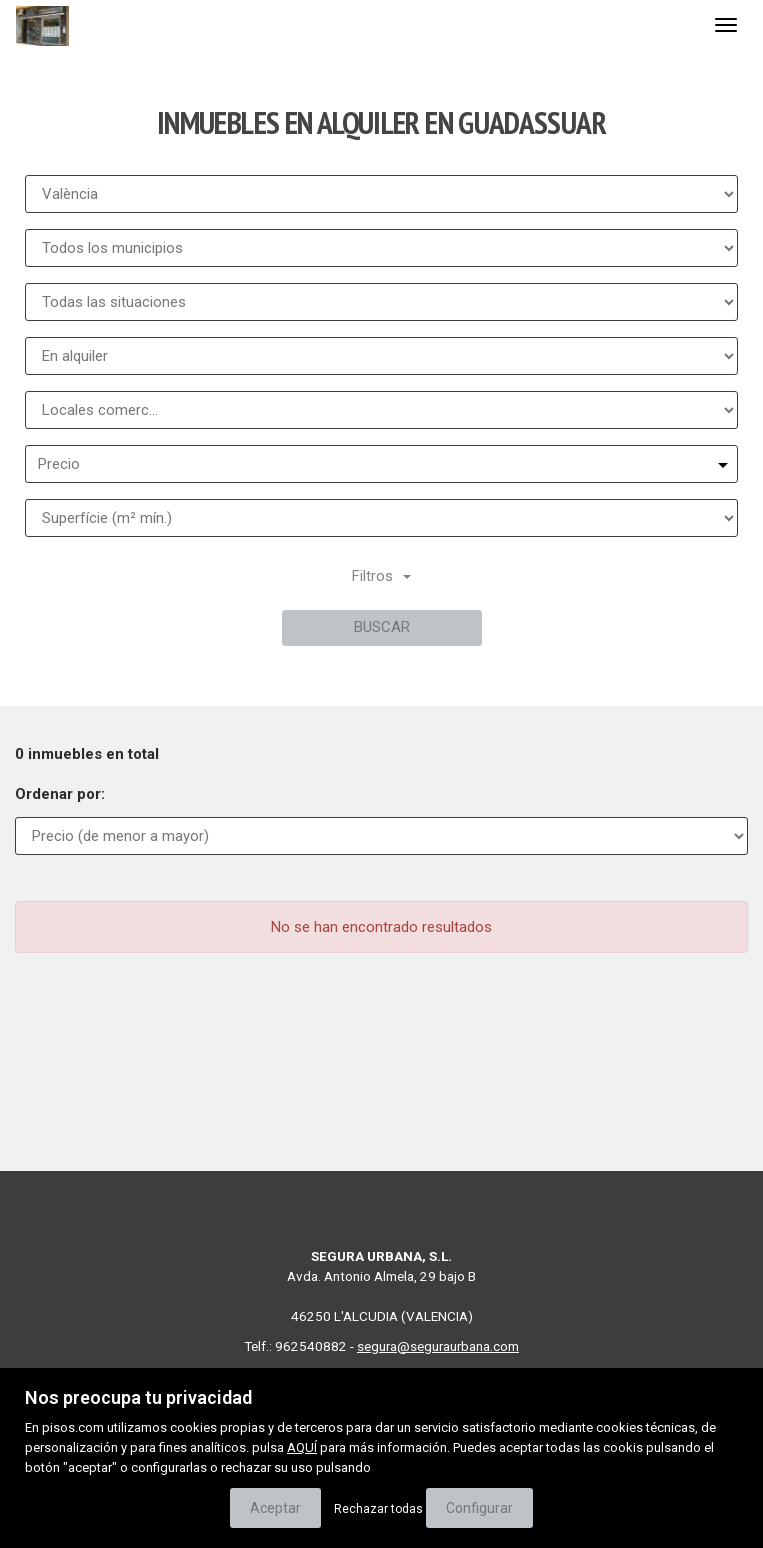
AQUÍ (302, 1447)
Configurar (479, 1508)
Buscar (382, 627)
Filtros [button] (381, 576)
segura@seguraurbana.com (438, 1346)
